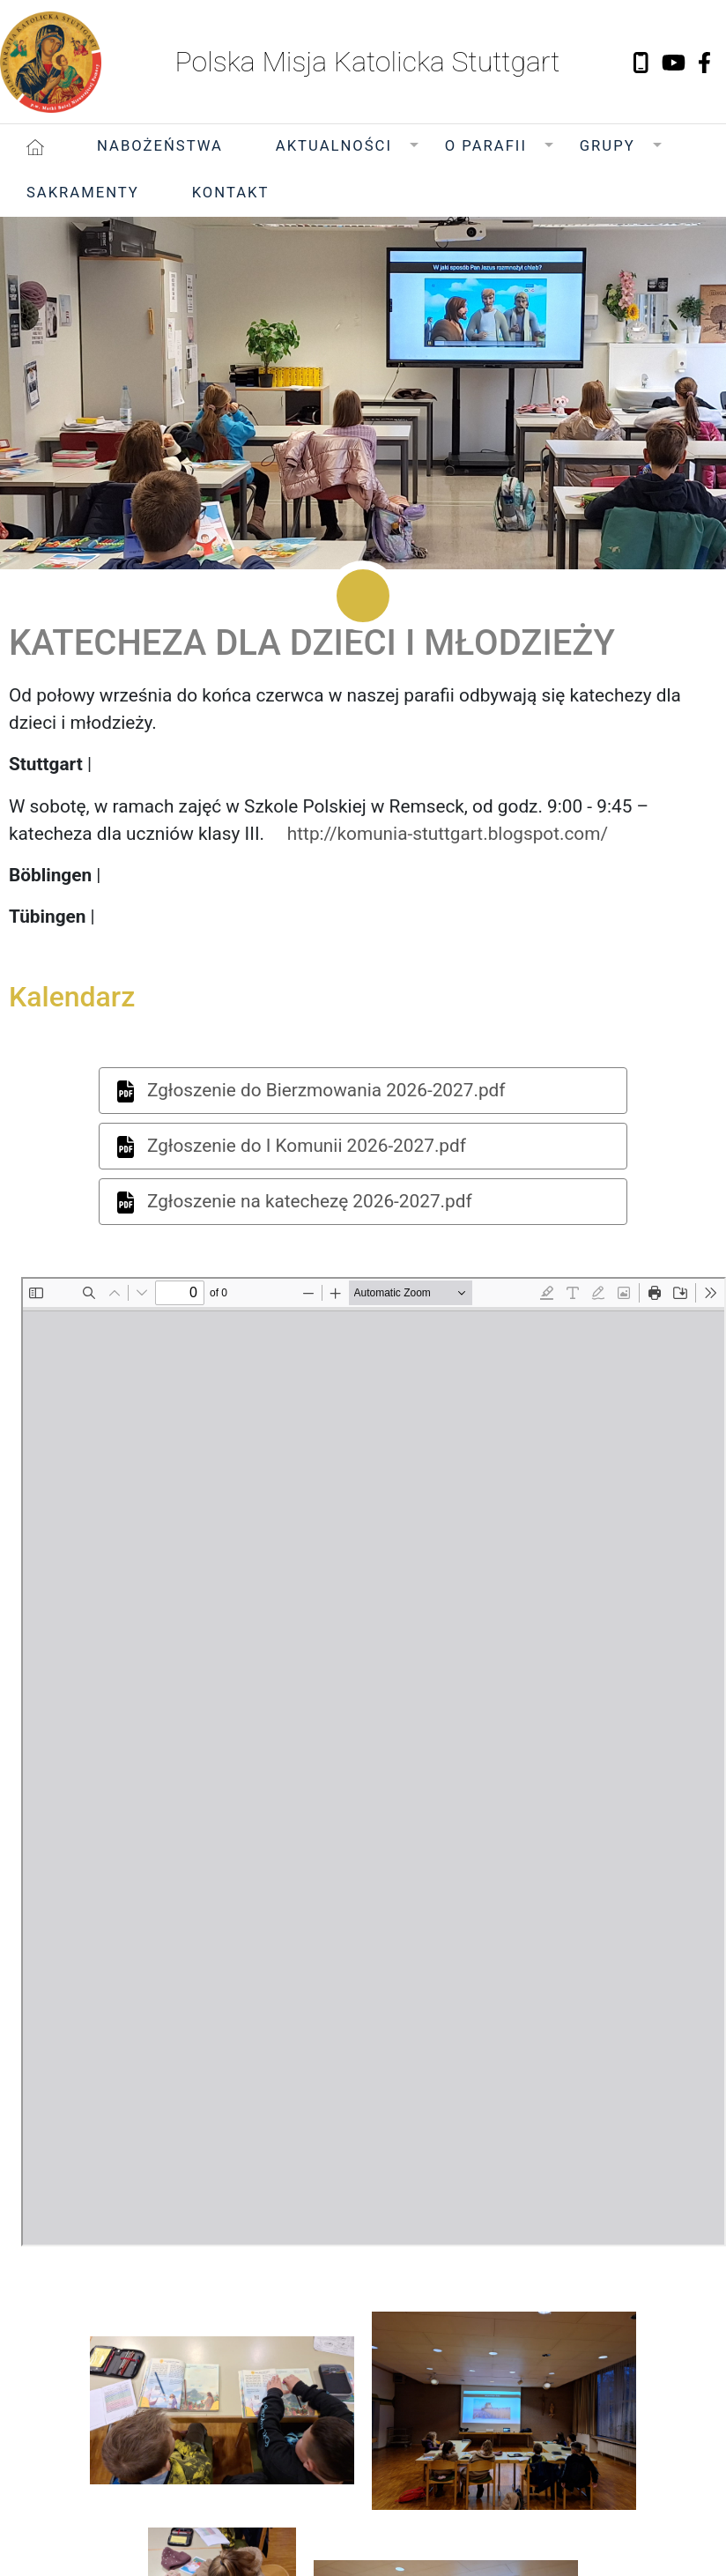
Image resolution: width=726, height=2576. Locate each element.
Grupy (607, 145)
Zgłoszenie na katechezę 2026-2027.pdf (294, 1202)
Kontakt (231, 192)
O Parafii (486, 145)
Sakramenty (82, 192)
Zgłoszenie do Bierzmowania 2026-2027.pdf (311, 1091)
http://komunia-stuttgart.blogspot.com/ (447, 833)
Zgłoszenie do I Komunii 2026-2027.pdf (291, 1146)
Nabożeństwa (160, 145)
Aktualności (334, 145)
